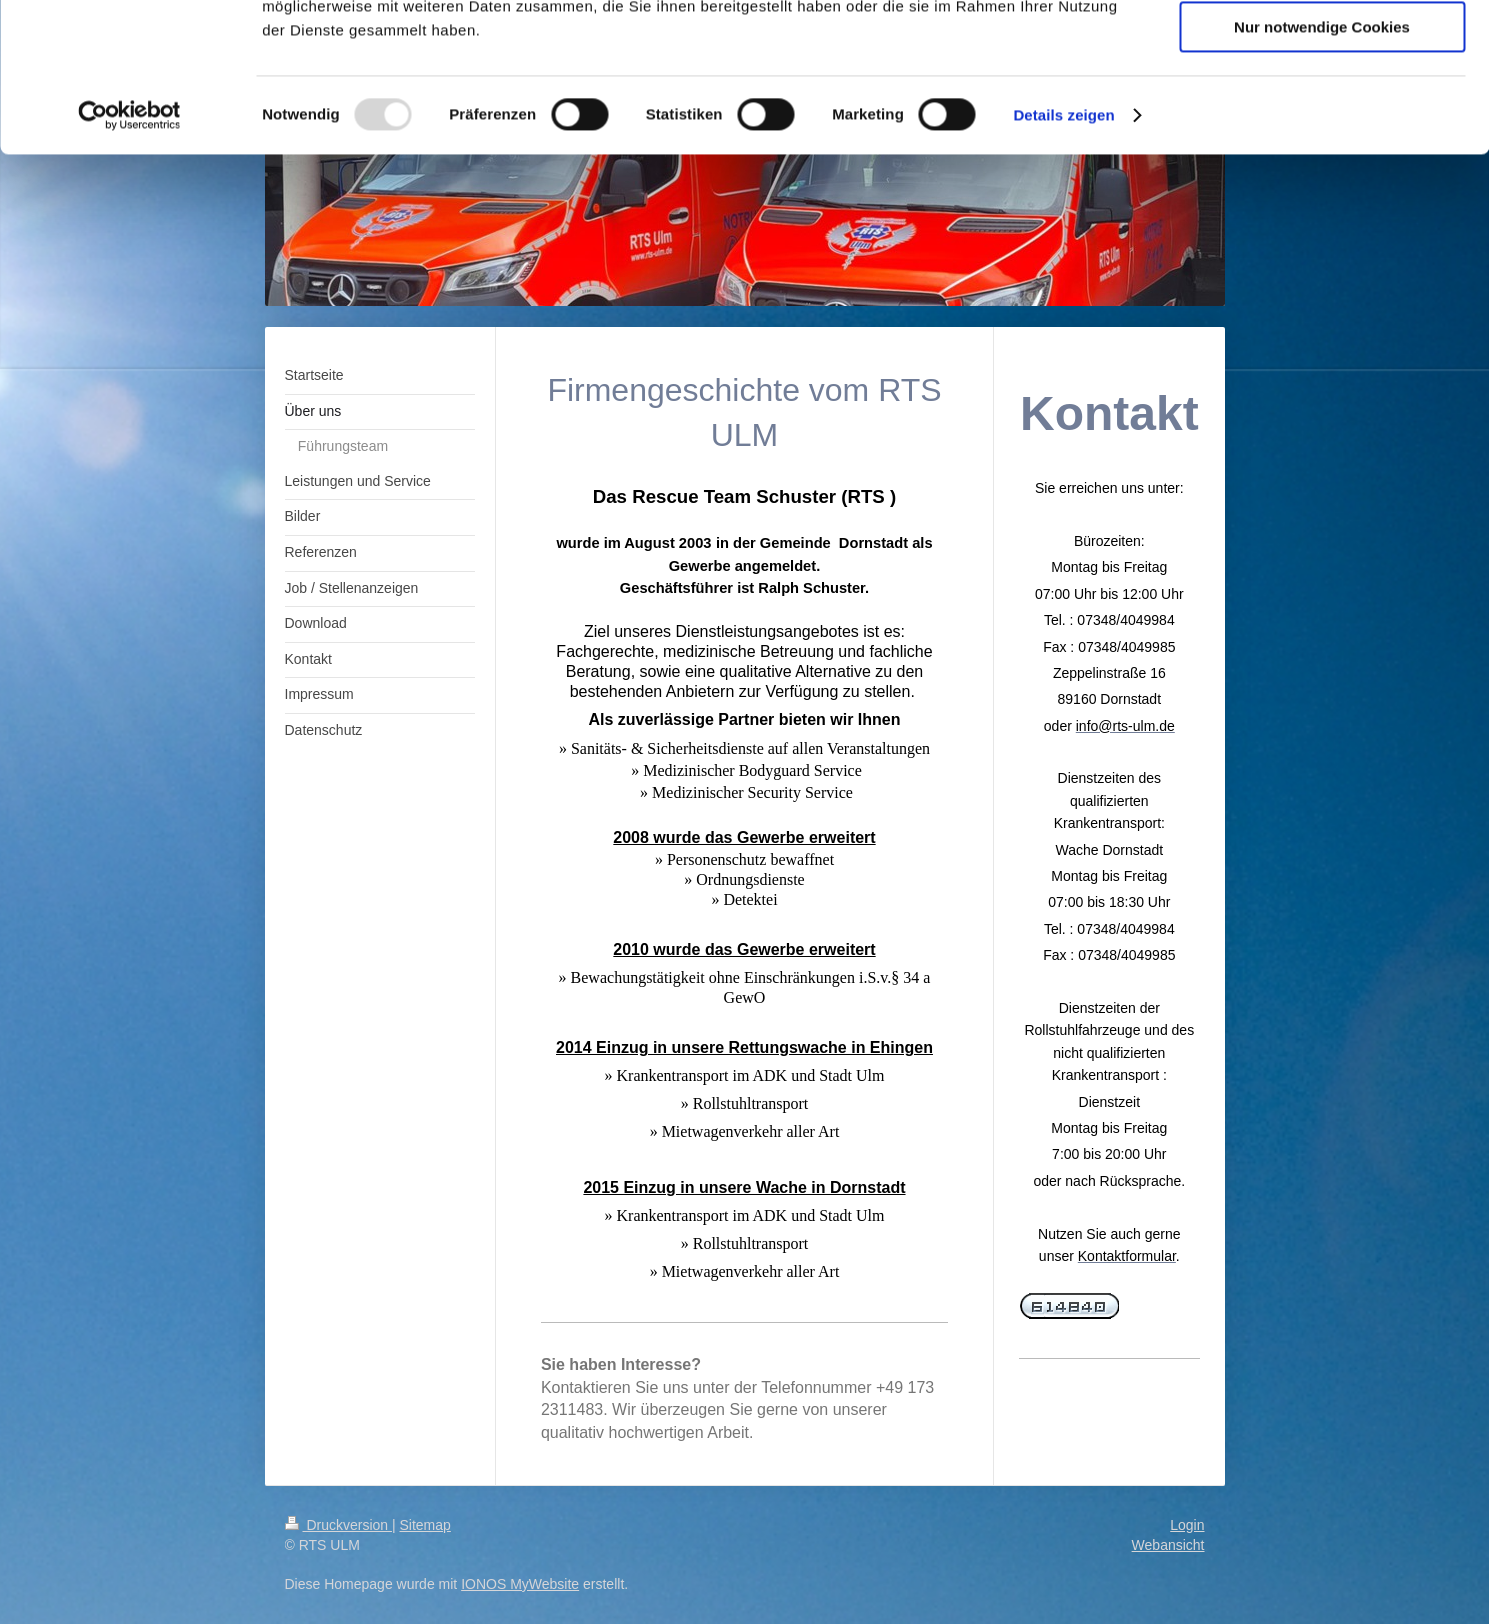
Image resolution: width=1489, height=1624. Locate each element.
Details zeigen (1063, 254)
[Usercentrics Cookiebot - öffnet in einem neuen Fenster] (129, 255)
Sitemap (425, 1525)
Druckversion (338, 1525)
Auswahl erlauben (1322, 108)
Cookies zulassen (1322, 49)
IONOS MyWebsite (520, 1584)
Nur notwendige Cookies (1322, 166)
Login (1187, 1525)
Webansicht (1168, 1545)
